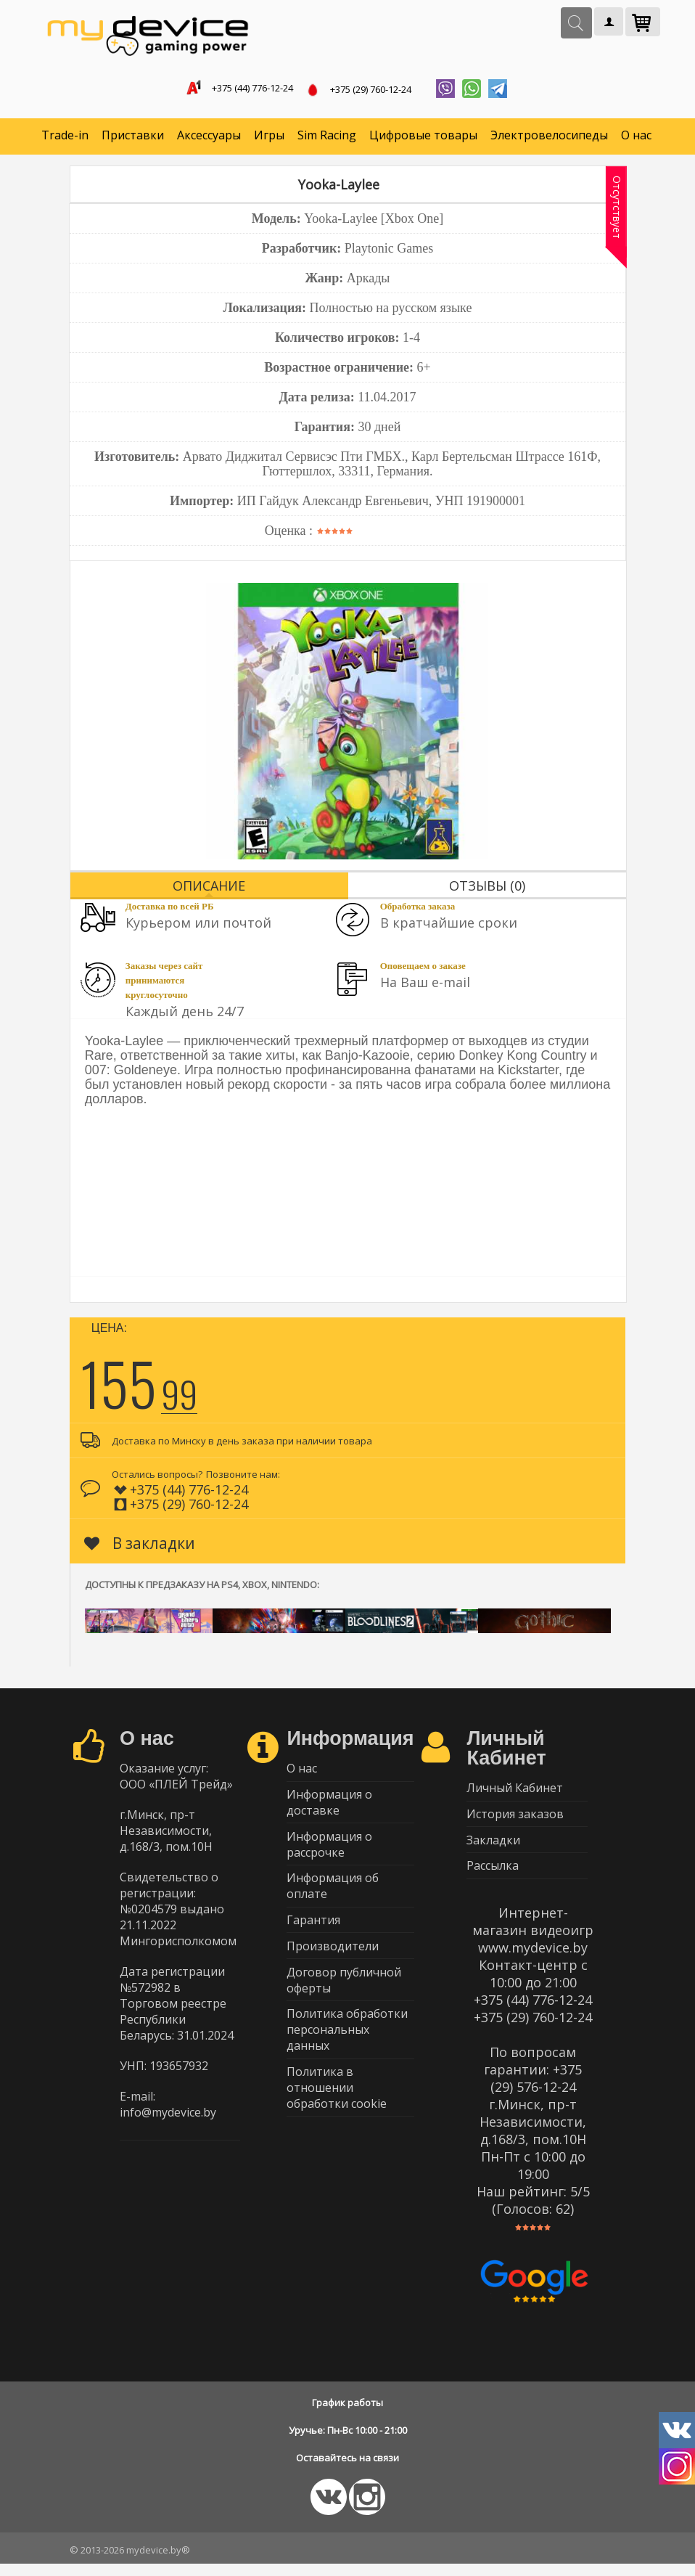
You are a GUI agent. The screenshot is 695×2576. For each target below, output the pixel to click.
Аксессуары (209, 138)
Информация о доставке (329, 1809)
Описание (209, 888)
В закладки (139, 1546)
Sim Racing (326, 138)
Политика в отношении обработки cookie (337, 2111)
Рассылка (492, 1877)
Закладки (493, 1849)
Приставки (133, 138)
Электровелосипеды (549, 138)
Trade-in (65, 138)
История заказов (515, 1820)
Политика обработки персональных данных (347, 2050)
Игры (269, 138)
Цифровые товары (423, 138)
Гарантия (313, 1934)
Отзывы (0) (487, 888)
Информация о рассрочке (329, 1853)
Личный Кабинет (514, 1792)
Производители (333, 1962)
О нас (636, 138)
